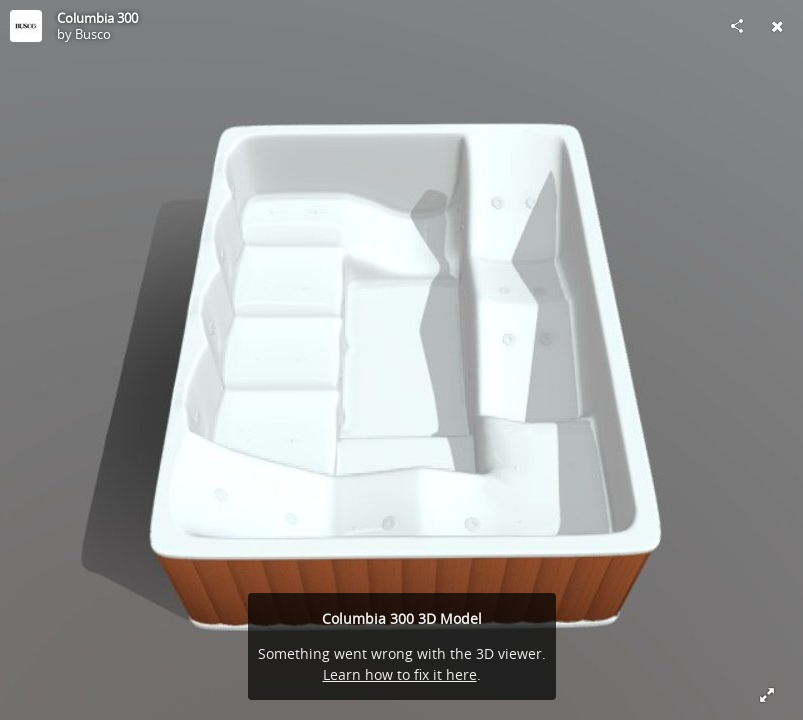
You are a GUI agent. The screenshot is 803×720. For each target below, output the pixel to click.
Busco (93, 34)
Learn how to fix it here (400, 674)
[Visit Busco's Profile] (26, 26)
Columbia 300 (97, 18)
